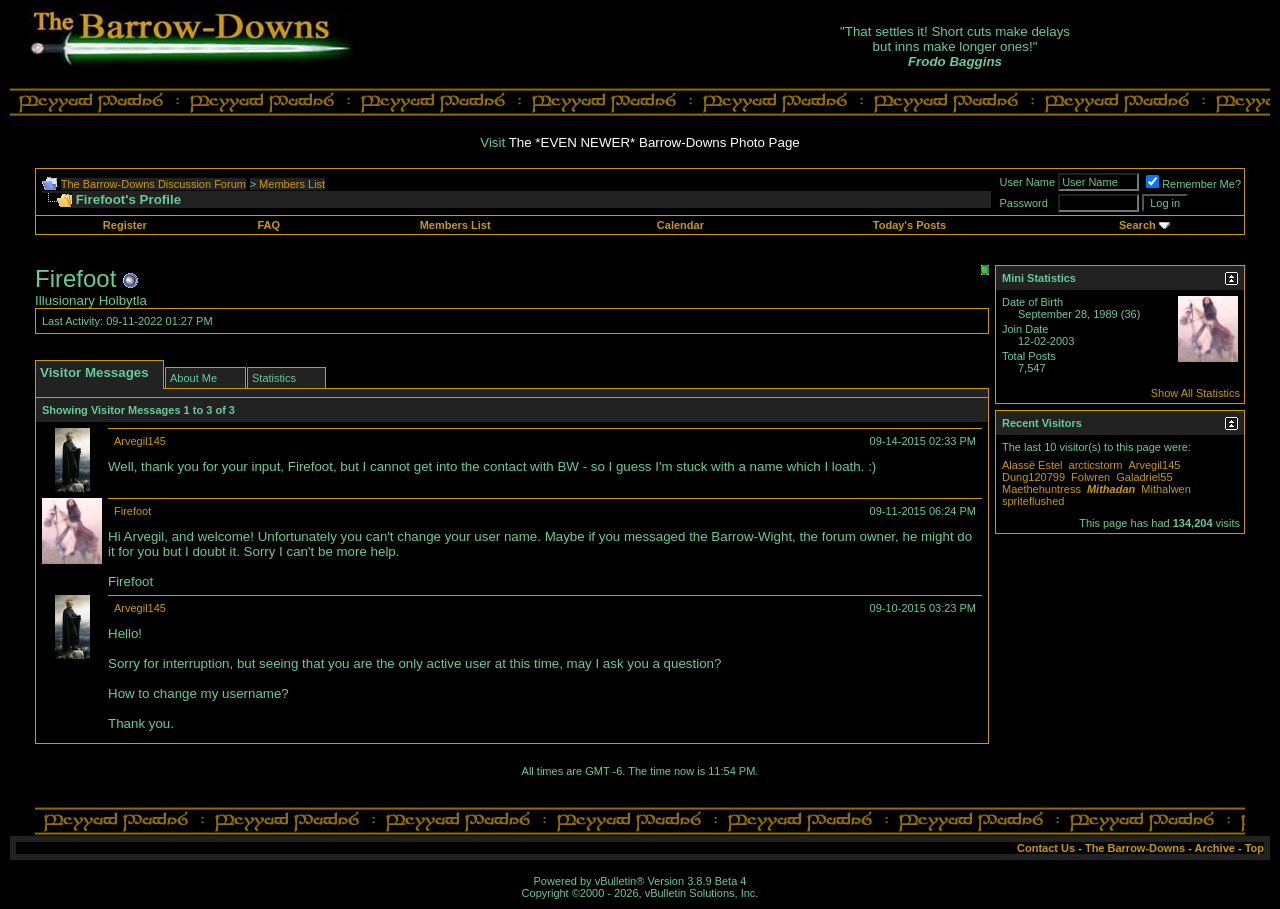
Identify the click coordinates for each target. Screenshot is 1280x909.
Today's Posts (909, 225)
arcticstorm (1096, 465)
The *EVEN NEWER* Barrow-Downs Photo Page (654, 142)
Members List (292, 184)
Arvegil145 (140, 441)
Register (125, 225)
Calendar (680, 225)
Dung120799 (1033, 477)
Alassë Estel (1032, 465)
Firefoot (132, 511)
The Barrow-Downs (1135, 848)
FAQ (268, 225)
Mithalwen (1166, 489)
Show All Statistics (1195, 393)
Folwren (1090, 477)
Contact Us (1046, 848)
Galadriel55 (1144, 477)
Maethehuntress (1041, 489)
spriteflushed (1033, 501)
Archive (1215, 848)
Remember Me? (1193, 184)
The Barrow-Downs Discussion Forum (153, 184)
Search (1137, 225)
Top (1254, 848)
